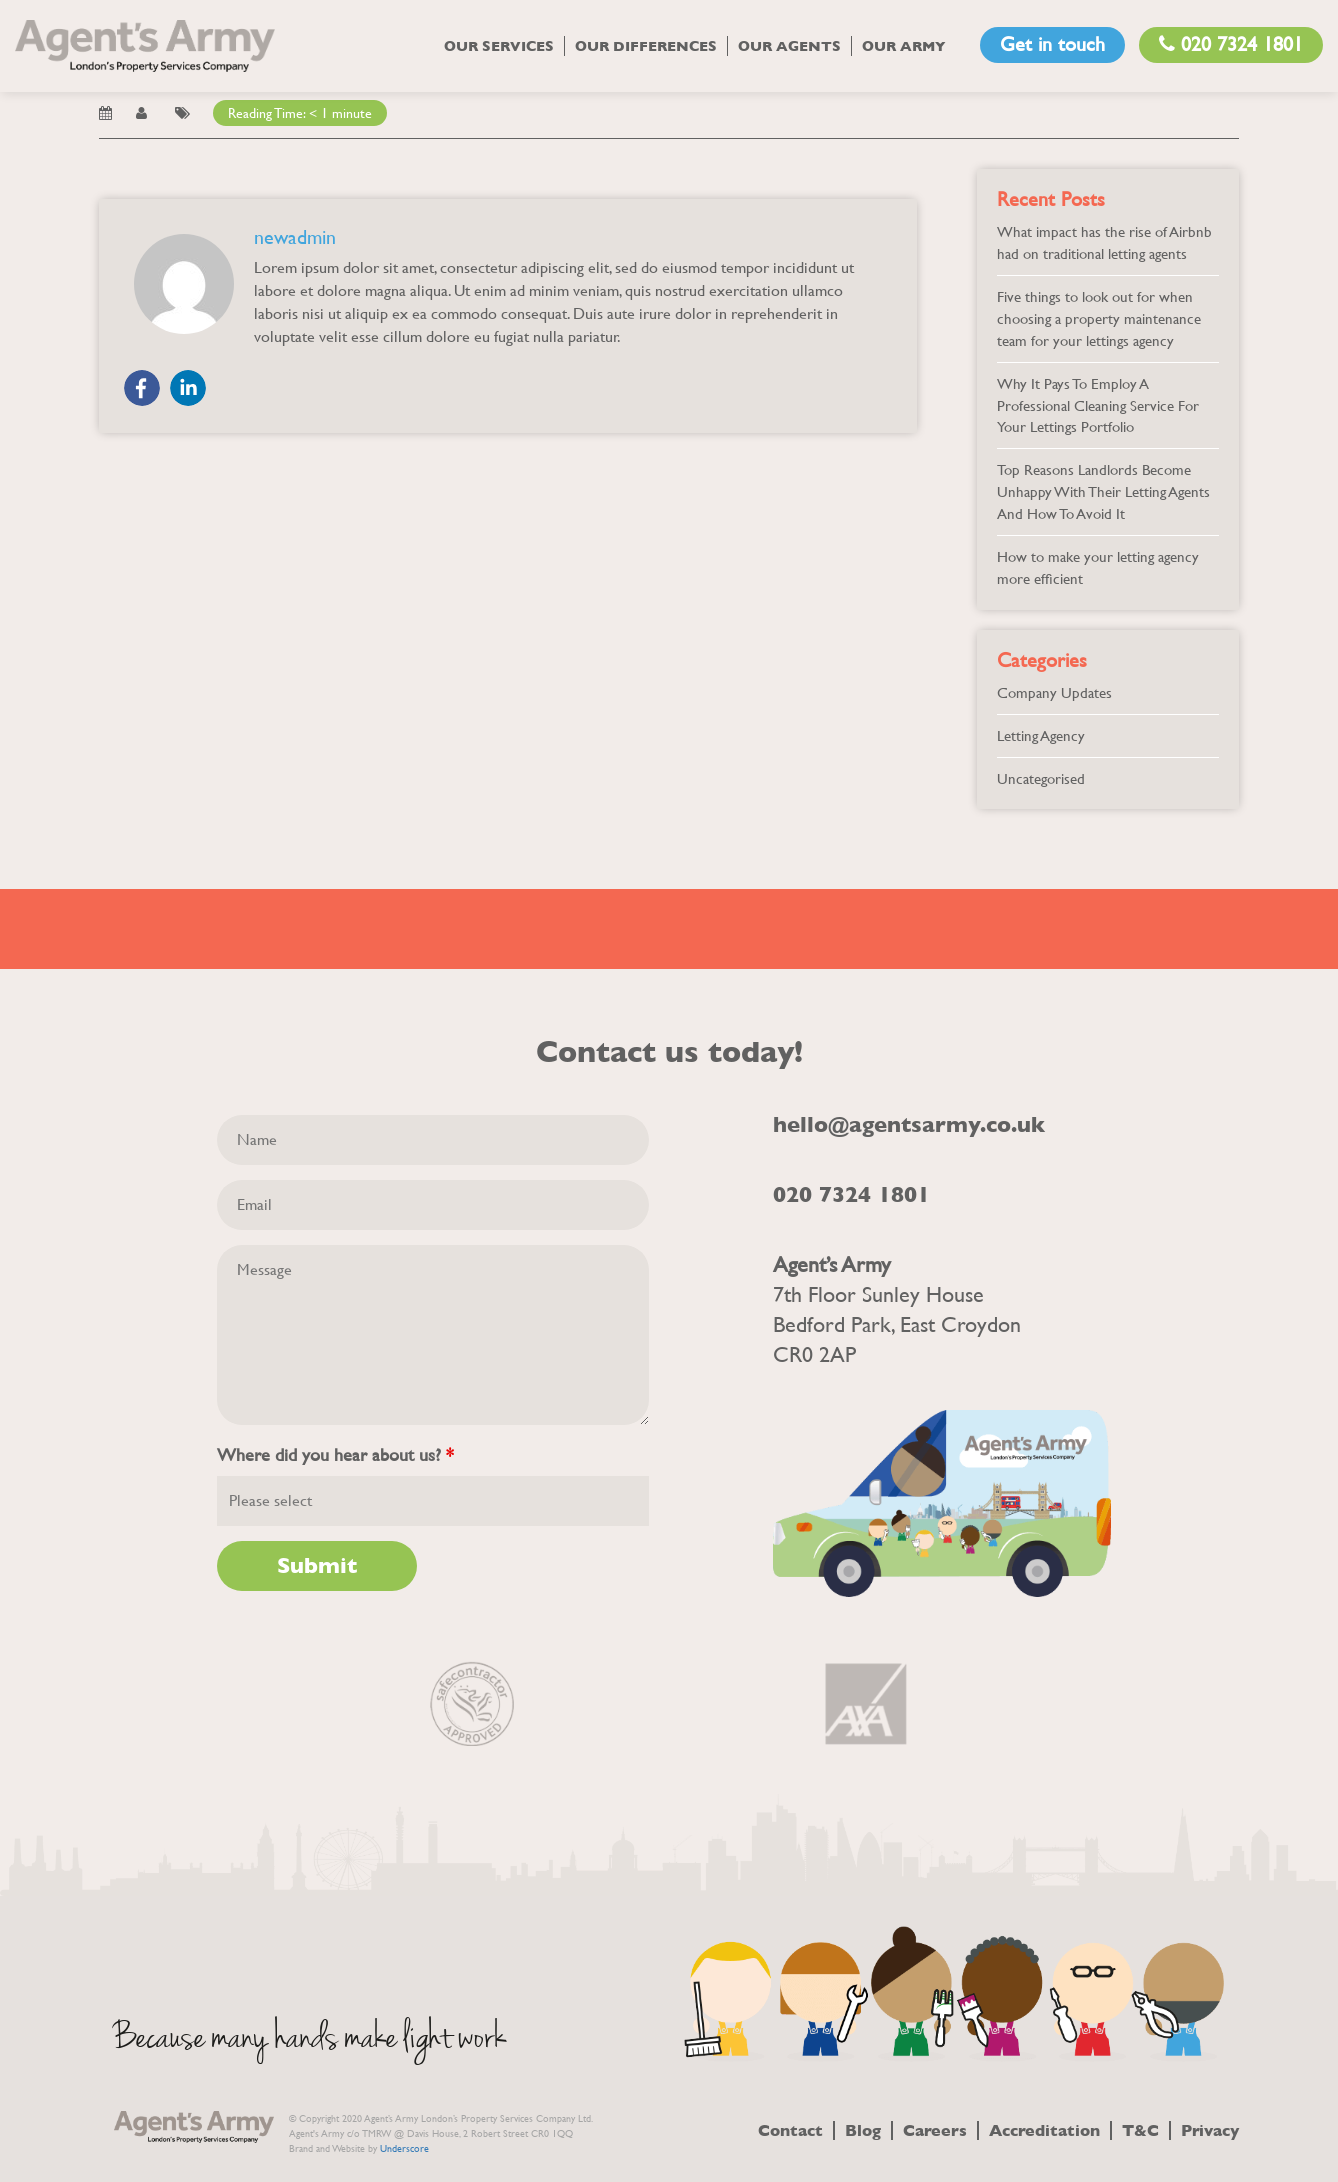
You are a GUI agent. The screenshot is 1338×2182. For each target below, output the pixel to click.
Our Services (499, 46)
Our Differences (646, 46)
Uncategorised (1041, 778)
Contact (790, 2130)
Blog (863, 2130)
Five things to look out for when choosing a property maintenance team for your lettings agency (1099, 318)
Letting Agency (1041, 735)
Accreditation (1044, 2130)
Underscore (404, 2148)
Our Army (904, 46)
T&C (1140, 2130)
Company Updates (1054, 692)
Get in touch (1052, 44)
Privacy (1210, 2130)
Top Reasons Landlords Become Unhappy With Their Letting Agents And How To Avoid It (1103, 491)
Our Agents (789, 46)
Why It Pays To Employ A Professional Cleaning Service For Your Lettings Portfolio (1098, 405)
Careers (935, 2130)
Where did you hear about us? (335, 1455)
